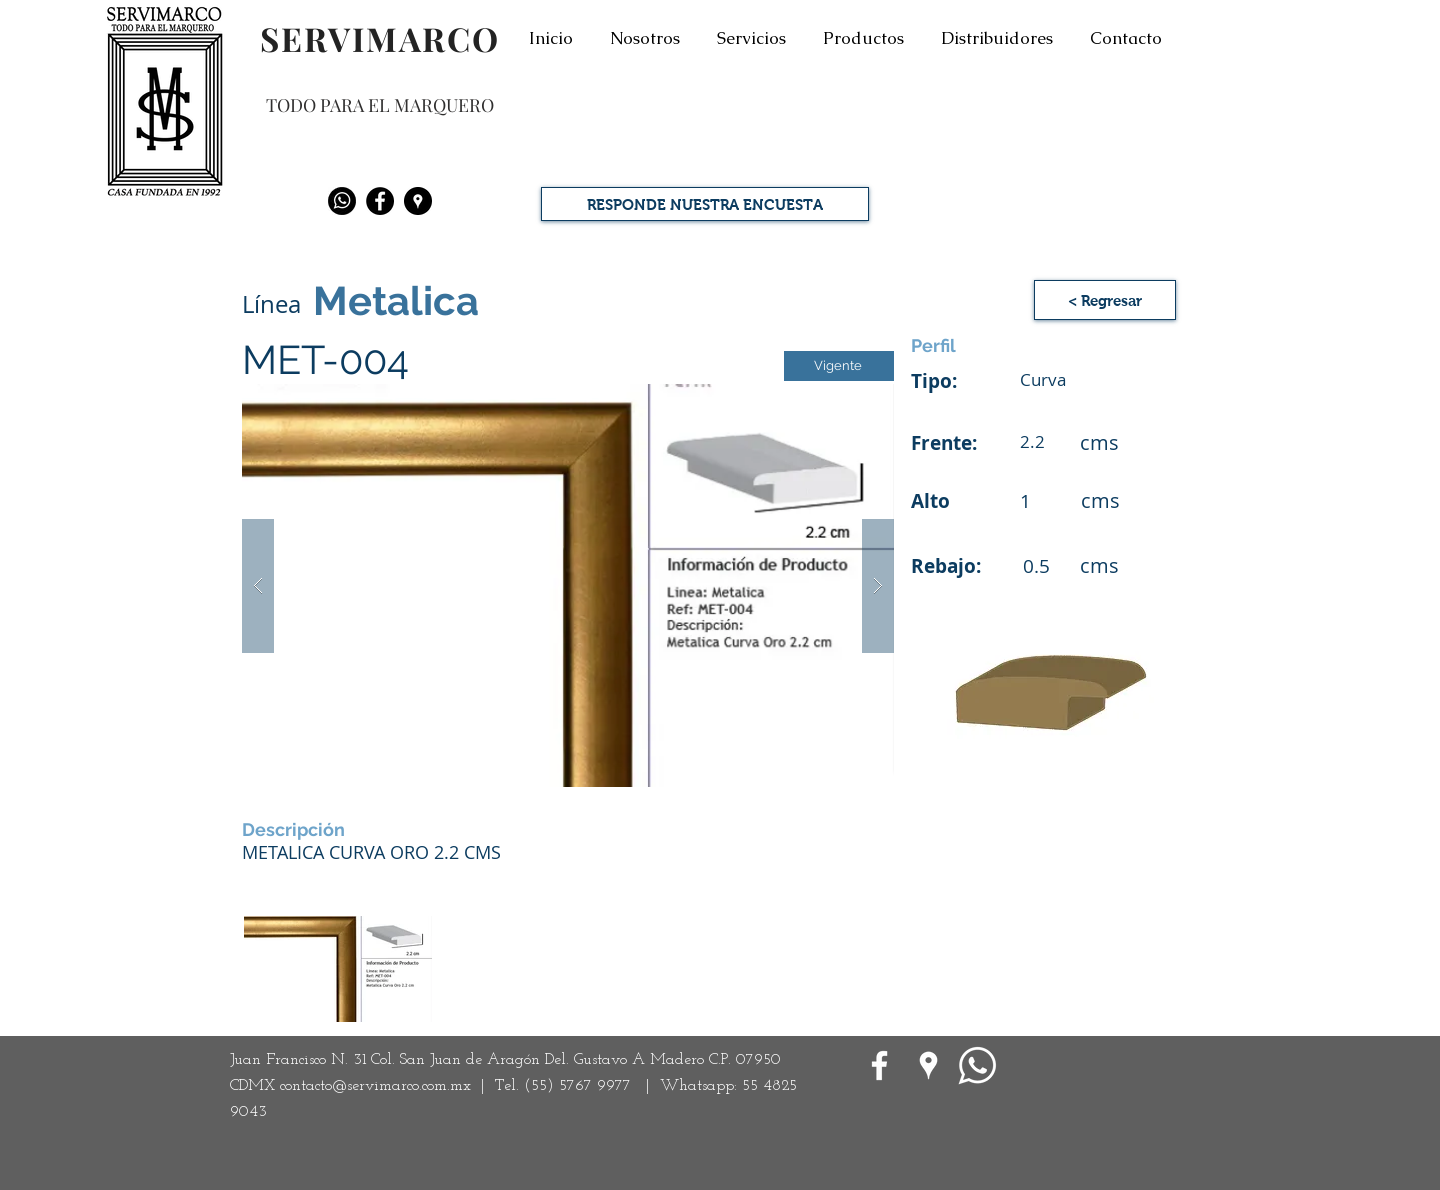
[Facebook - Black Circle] (380, 201)
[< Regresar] (1105, 300)
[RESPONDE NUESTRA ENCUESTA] (705, 204)
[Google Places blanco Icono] (928, 1065)
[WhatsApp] (977, 1065)
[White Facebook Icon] (879, 1065)
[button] (568, 585)
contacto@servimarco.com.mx (375, 1086)
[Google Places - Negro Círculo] (418, 201)
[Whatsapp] (342, 201)
